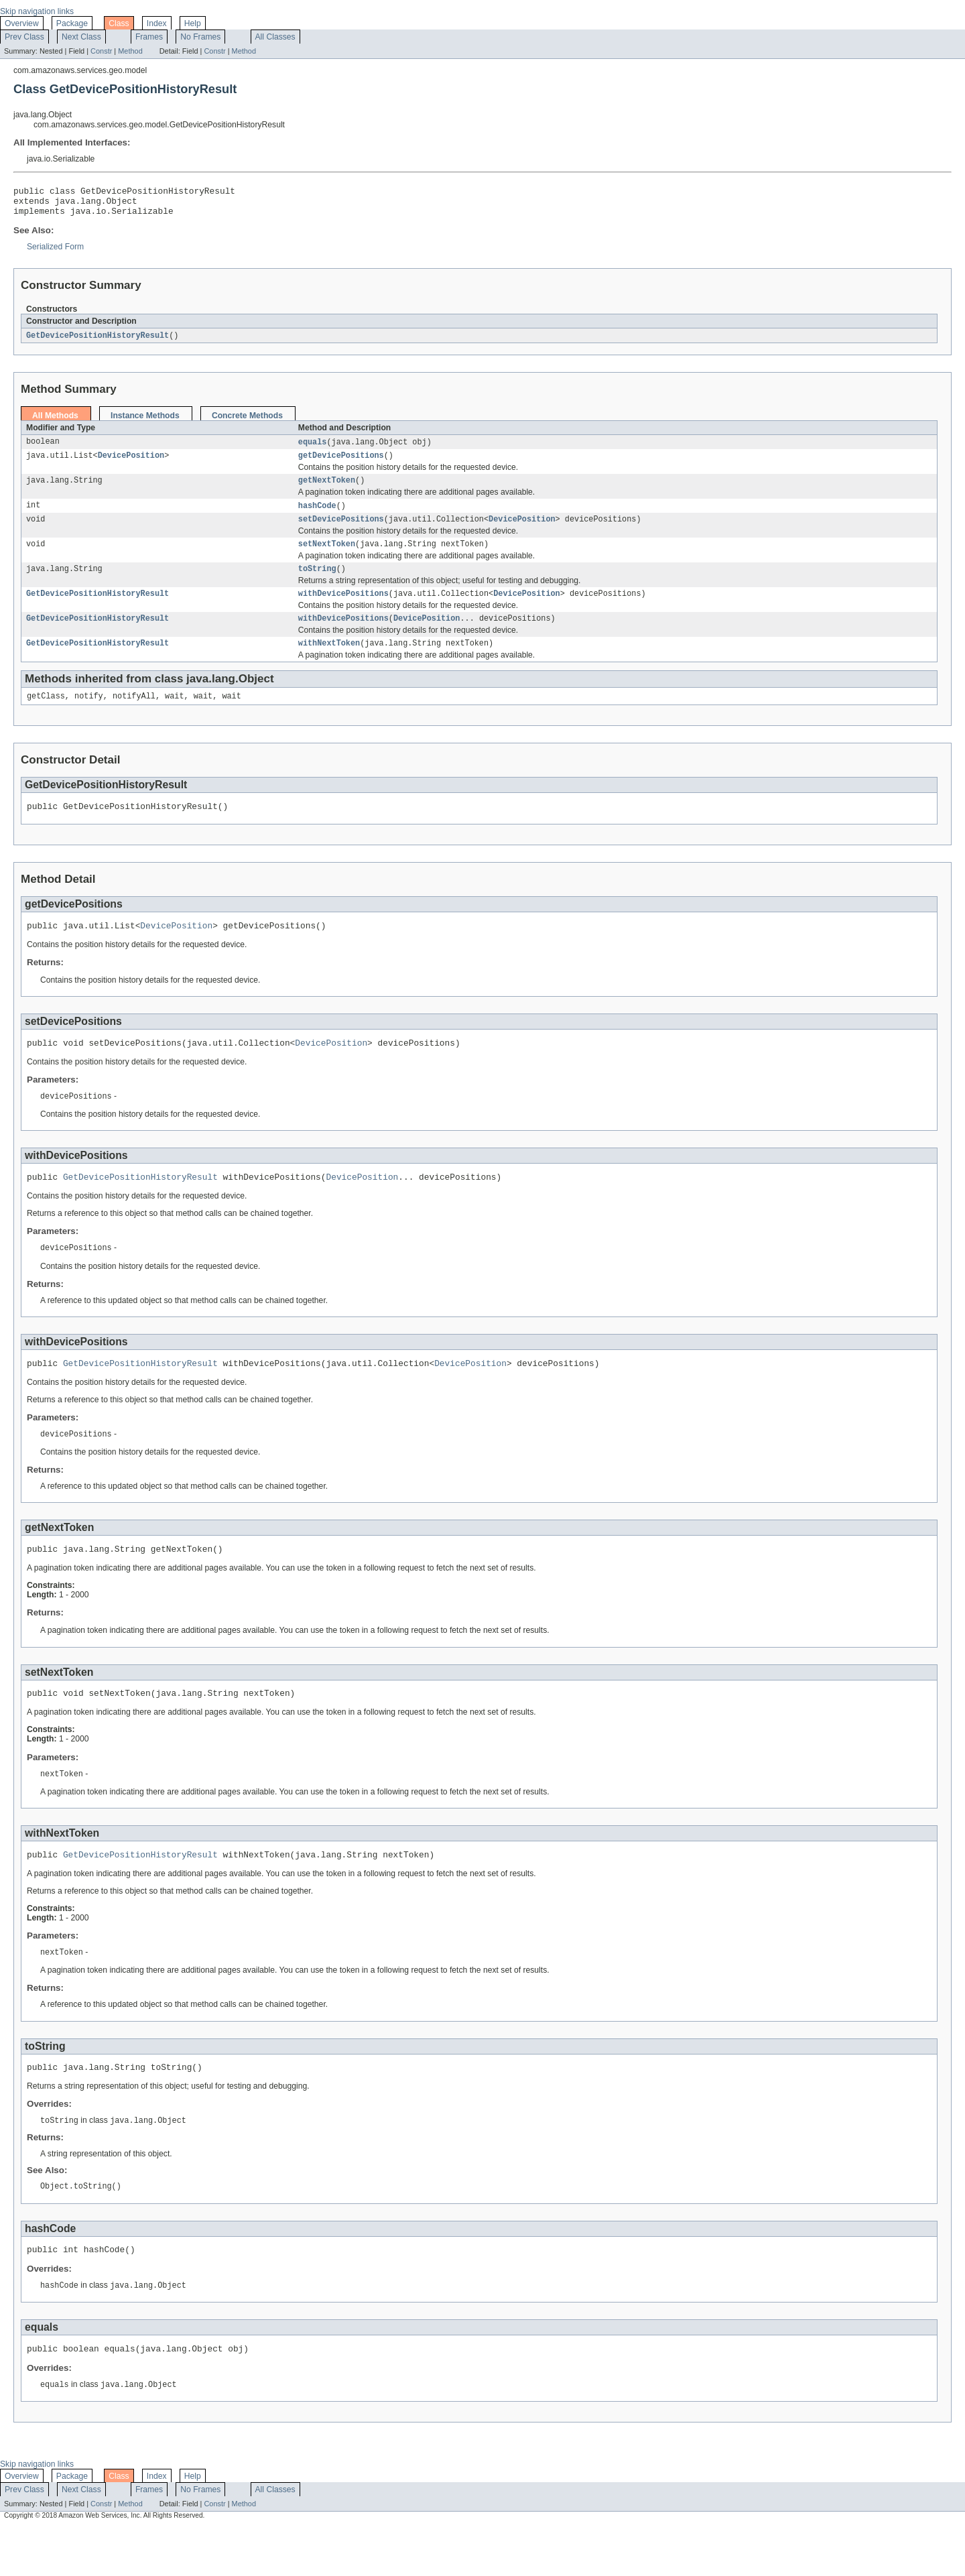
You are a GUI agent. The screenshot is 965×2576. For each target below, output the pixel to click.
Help (192, 23)
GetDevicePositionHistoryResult (97, 341)
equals (312, 449)
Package (72, 23)
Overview (22, 23)
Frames (149, 37)
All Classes (275, 37)
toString (317, 583)
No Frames (200, 37)
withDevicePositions (343, 609)
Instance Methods (145, 422)
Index (157, 23)
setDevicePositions (341, 531)
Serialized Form (55, 252)
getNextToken (326, 490)
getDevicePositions (341, 463)
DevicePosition (131, 463)
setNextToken (326, 557)
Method (130, 51)
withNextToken (329, 661)
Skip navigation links (37, 11)
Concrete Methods (247, 422)
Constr (101, 51)
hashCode (317, 516)
